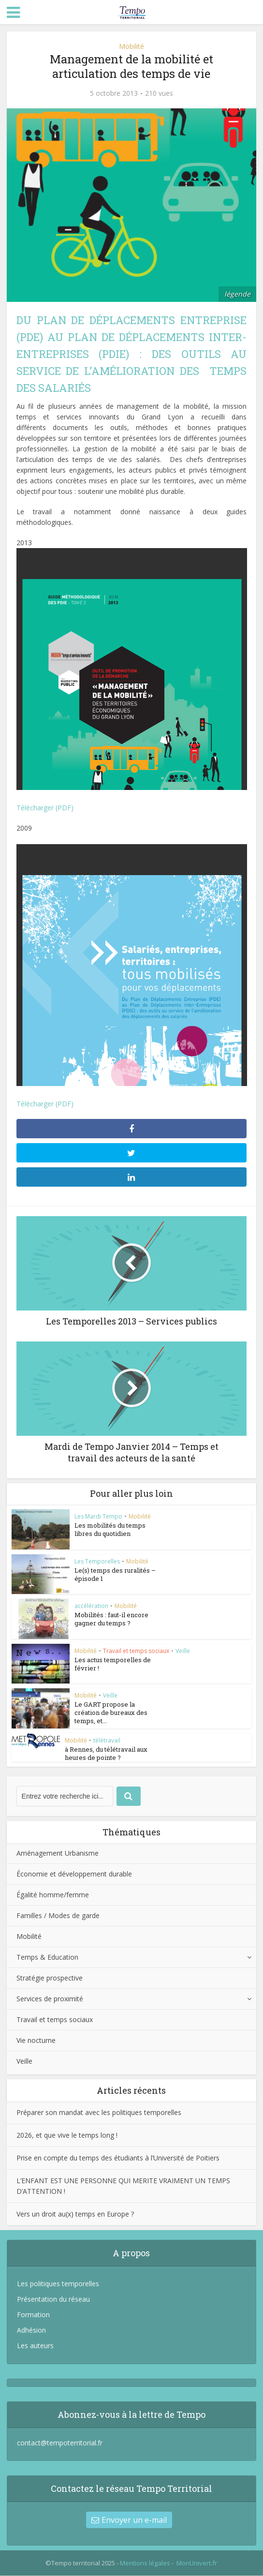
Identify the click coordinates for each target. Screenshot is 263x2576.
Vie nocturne (36, 2040)
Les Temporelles (97, 1561)
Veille (182, 1651)
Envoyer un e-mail (129, 2520)
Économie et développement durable (74, 1874)
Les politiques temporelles (58, 2284)
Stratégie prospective (49, 1978)
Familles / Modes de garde (58, 1916)
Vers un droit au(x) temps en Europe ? (75, 2214)
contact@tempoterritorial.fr (59, 2443)
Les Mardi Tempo (98, 1516)
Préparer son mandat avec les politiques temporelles (98, 2112)
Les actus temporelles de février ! (112, 1663)
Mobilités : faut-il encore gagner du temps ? (111, 1619)
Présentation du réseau (53, 2299)
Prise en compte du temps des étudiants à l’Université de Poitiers (117, 2158)
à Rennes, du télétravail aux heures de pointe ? (106, 1753)
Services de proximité (49, 1999)
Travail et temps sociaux (136, 1651)
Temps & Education (47, 1957)
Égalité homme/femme (52, 1895)
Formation (33, 2315)
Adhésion (31, 2330)
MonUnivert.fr (196, 2563)
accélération (91, 1606)
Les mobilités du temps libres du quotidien (110, 1529)
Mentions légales (145, 2563)
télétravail (106, 1741)
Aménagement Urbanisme (57, 1853)
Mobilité (131, 46)
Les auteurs (35, 2346)
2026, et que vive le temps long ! (66, 2135)
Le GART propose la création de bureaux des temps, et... (110, 1713)
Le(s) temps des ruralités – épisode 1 (115, 1574)
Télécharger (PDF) (44, 807)
